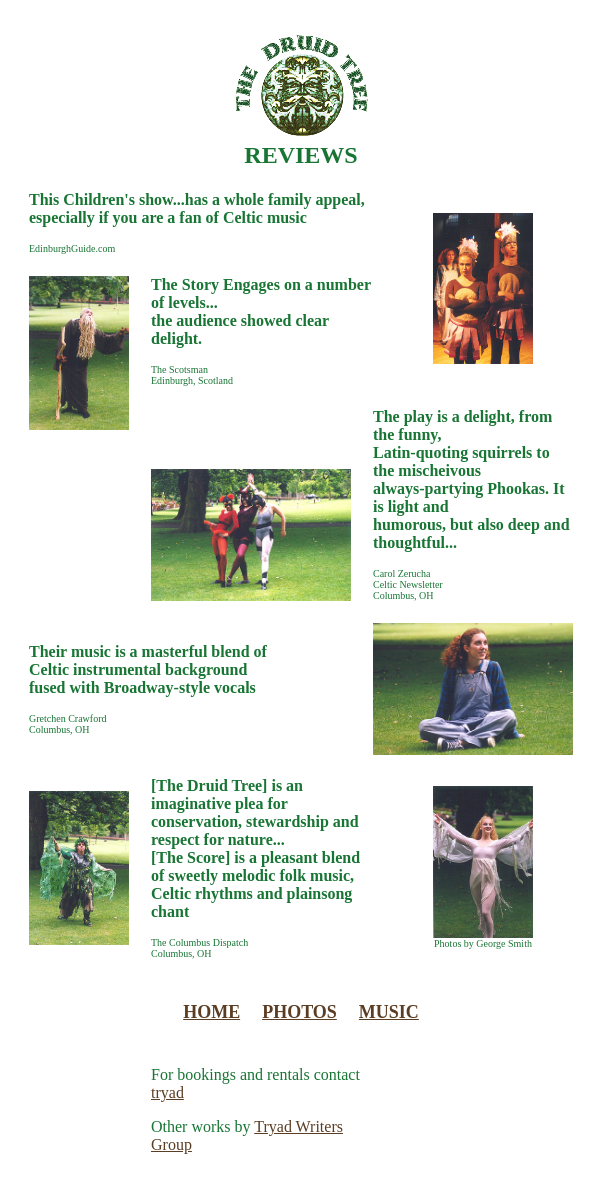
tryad (167, 1092)
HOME (211, 1012)
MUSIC (389, 1012)
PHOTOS (299, 1012)
